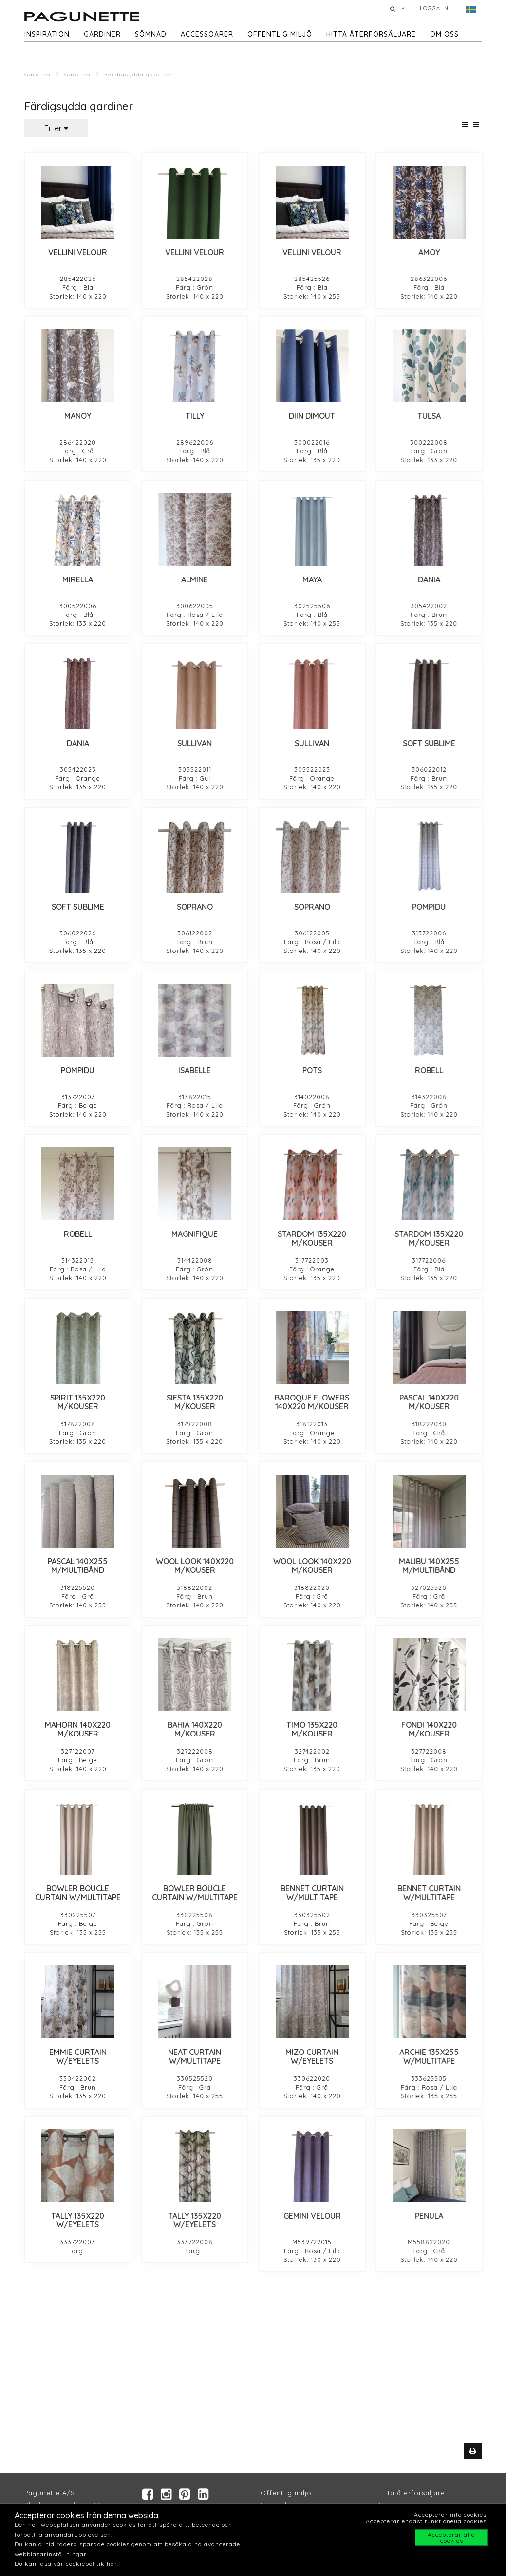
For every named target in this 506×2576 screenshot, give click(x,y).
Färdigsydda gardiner (138, 74)
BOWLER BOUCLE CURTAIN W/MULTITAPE (78, 1893)
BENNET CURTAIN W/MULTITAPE (312, 1893)
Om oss (444, 34)
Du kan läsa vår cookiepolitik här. (66, 2563)
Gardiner (102, 34)
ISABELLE (194, 1070)
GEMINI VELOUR (312, 2216)
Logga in (434, 8)
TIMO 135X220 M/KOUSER (311, 1729)
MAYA (312, 579)
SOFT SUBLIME (429, 743)
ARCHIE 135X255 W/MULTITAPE (429, 2056)
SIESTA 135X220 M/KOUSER (195, 1402)
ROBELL (429, 1070)
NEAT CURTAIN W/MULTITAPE (194, 2056)
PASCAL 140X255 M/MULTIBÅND (78, 1565)
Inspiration (47, 34)
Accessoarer (207, 34)
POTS (312, 1070)
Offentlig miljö (279, 34)
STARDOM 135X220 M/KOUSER (312, 1238)
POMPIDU (429, 907)
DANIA (429, 579)
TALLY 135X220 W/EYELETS (77, 2220)
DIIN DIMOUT (312, 416)
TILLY (195, 416)
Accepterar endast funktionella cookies (426, 2521)
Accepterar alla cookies (451, 2537)
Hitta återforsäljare (411, 2493)
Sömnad (151, 34)
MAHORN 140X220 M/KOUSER (78, 1729)
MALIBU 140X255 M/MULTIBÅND (429, 1565)
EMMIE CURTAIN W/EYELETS (78, 2056)
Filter (56, 128)
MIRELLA (77, 579)
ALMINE (194, 579)
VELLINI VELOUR (77, 252)
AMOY (429, 252)
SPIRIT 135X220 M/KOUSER (77, 1402)
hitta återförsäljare (371, 34)
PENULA (429, 2216)
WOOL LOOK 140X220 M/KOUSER (195, 1565)
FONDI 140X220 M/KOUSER (429, 1729)
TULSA (429, 416)
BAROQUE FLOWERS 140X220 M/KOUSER (312, 1402)
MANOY (77, 416)
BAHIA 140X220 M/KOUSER (195, 1729)
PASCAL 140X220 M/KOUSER (429, 1402)
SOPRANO (195, 907)
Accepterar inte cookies (450, 2514)
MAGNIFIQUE (194, 1234)
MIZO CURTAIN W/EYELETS (311, 2056)
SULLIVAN (194, 743)
